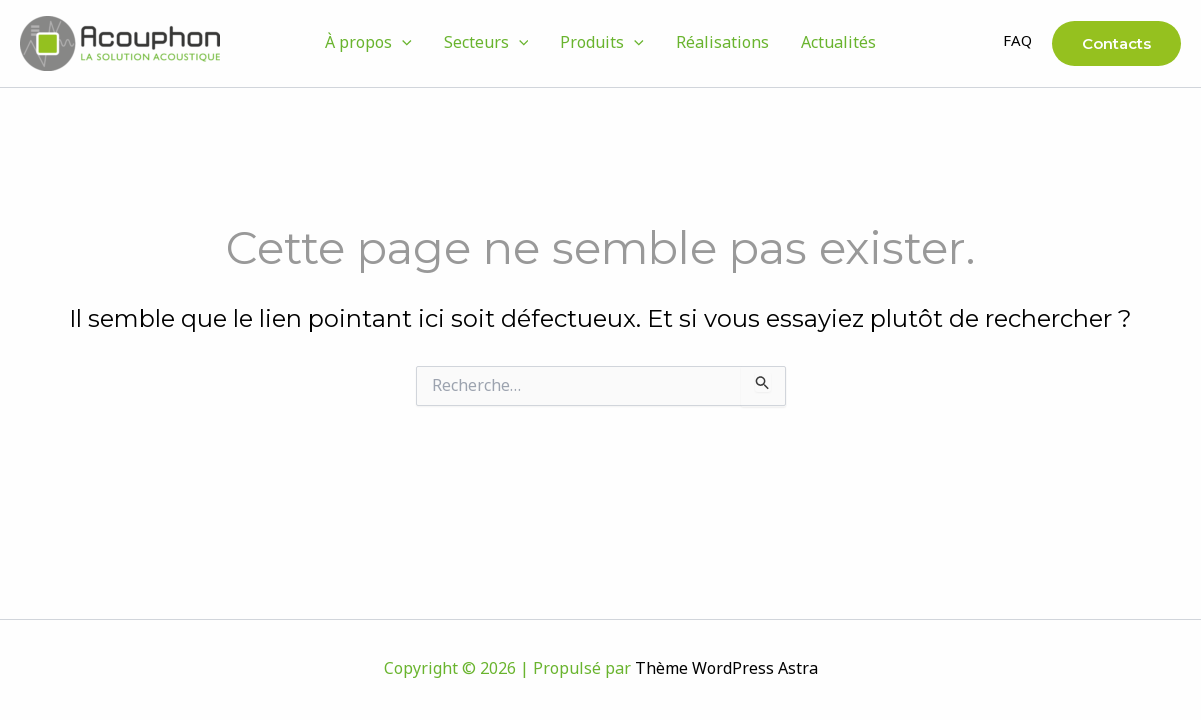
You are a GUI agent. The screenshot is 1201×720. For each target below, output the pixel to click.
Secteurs (486, 44)
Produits (602, 44)
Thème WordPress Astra (726, 669)
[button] (402, 44)
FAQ (1017, 42)
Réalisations (722, 44)
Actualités (838, 44)
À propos (368, 44)
